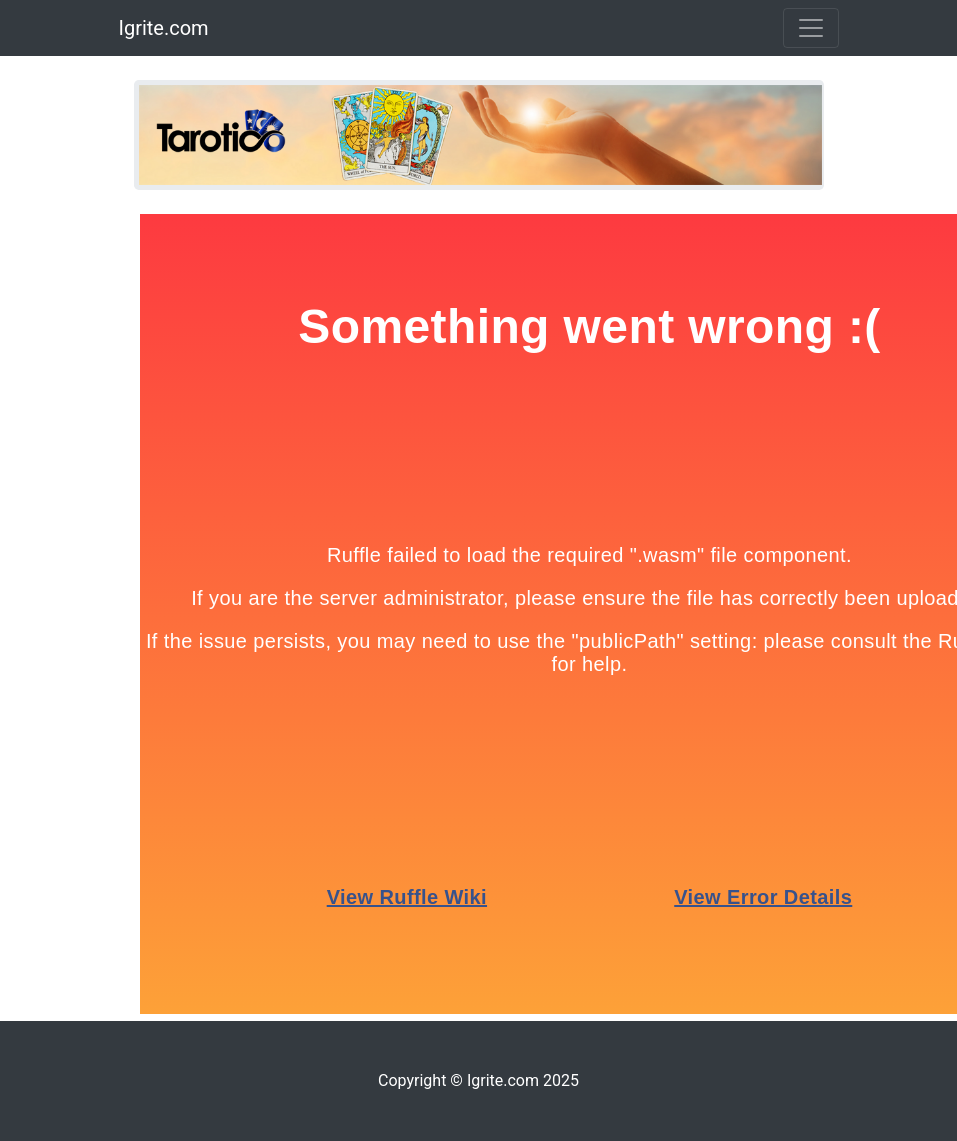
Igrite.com (164, 28)
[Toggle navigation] (811, 28)
